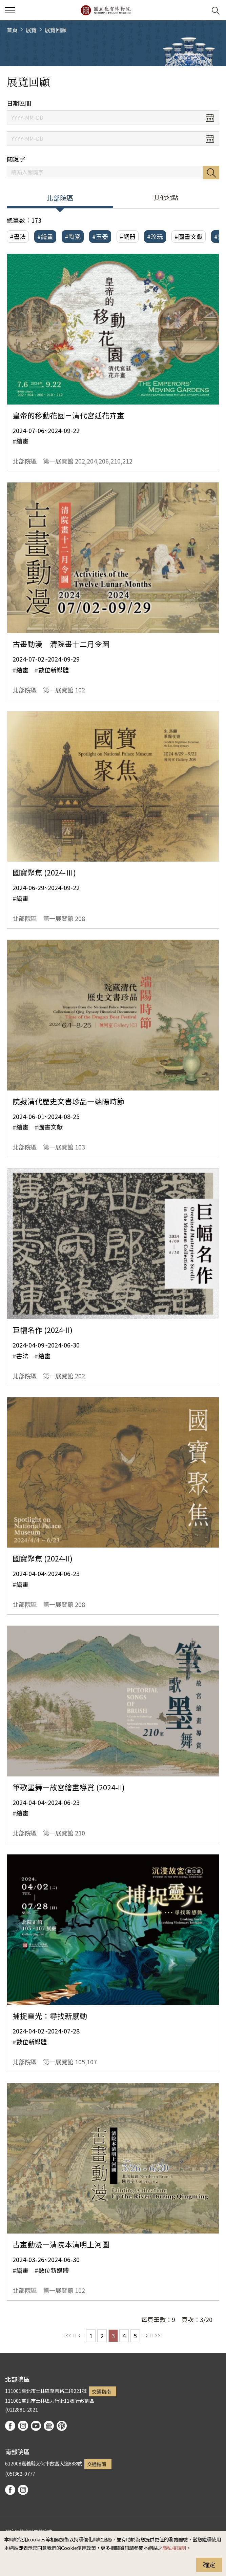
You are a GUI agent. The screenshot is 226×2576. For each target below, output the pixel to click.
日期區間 (19, 103)
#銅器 (128, 236)
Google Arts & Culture (49, 2426)
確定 (209, 2564)
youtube (36, 2426)
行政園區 (84, 2400)
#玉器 (100, 236)
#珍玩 (155, 236)
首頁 (12, 30)
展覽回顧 (55, 30)
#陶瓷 (73, 236)
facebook (10, 2426)
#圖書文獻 (188, 236)
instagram (23, 2426)
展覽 (31, 30)
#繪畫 (45, 236)
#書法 (18, 236)
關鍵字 (16, 159)
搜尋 (211, 172)
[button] (199, 10)
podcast (62, 2426)
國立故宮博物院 (105, 10)
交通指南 (101, 2391)
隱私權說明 (174, 2547)
